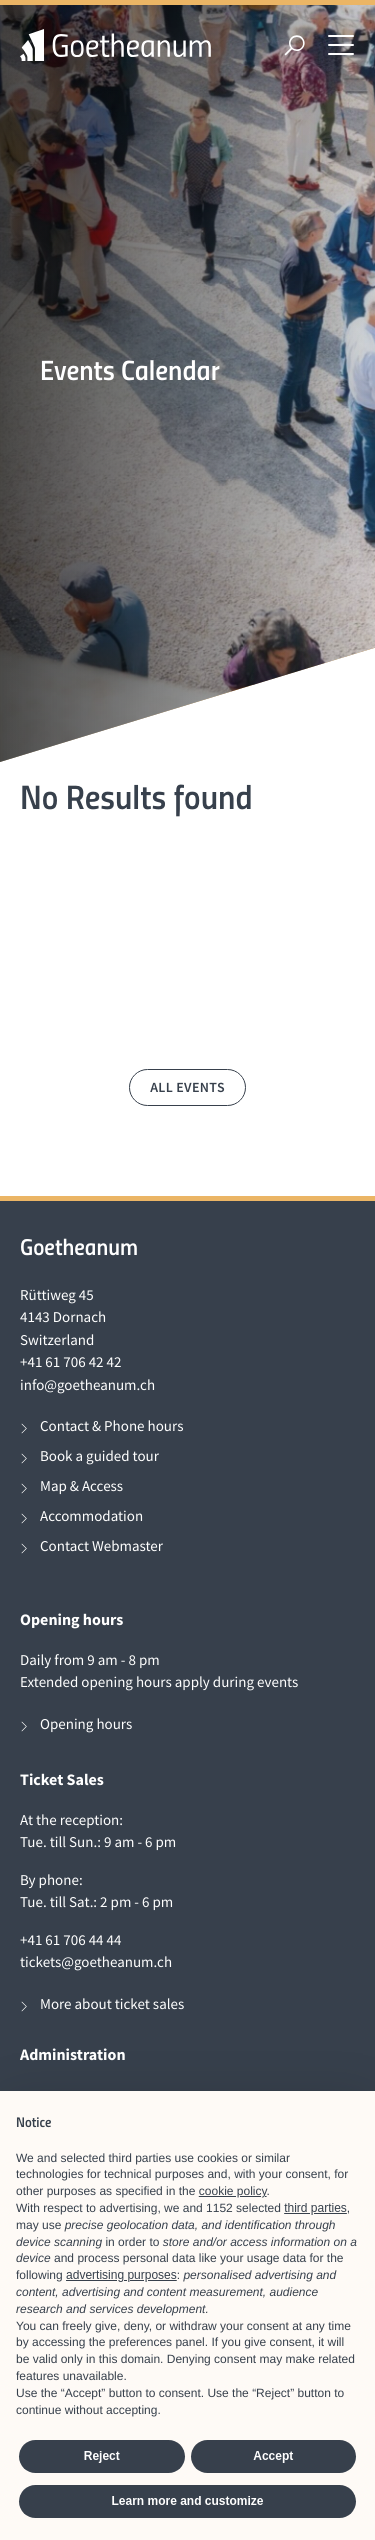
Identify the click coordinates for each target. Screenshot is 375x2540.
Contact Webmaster (101, 1546)
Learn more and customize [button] (187, 2501)
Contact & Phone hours (111, 1426)
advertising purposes (121, 2275)
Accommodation (91, 1516)
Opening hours (86, 1724)
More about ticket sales (112, 2004)
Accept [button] (273, 2456)
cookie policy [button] (233, 2191)
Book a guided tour (99, 1456)
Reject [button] (102, 2456)
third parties (315, 2208)
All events (187, 1087)
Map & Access (81, 1486)
